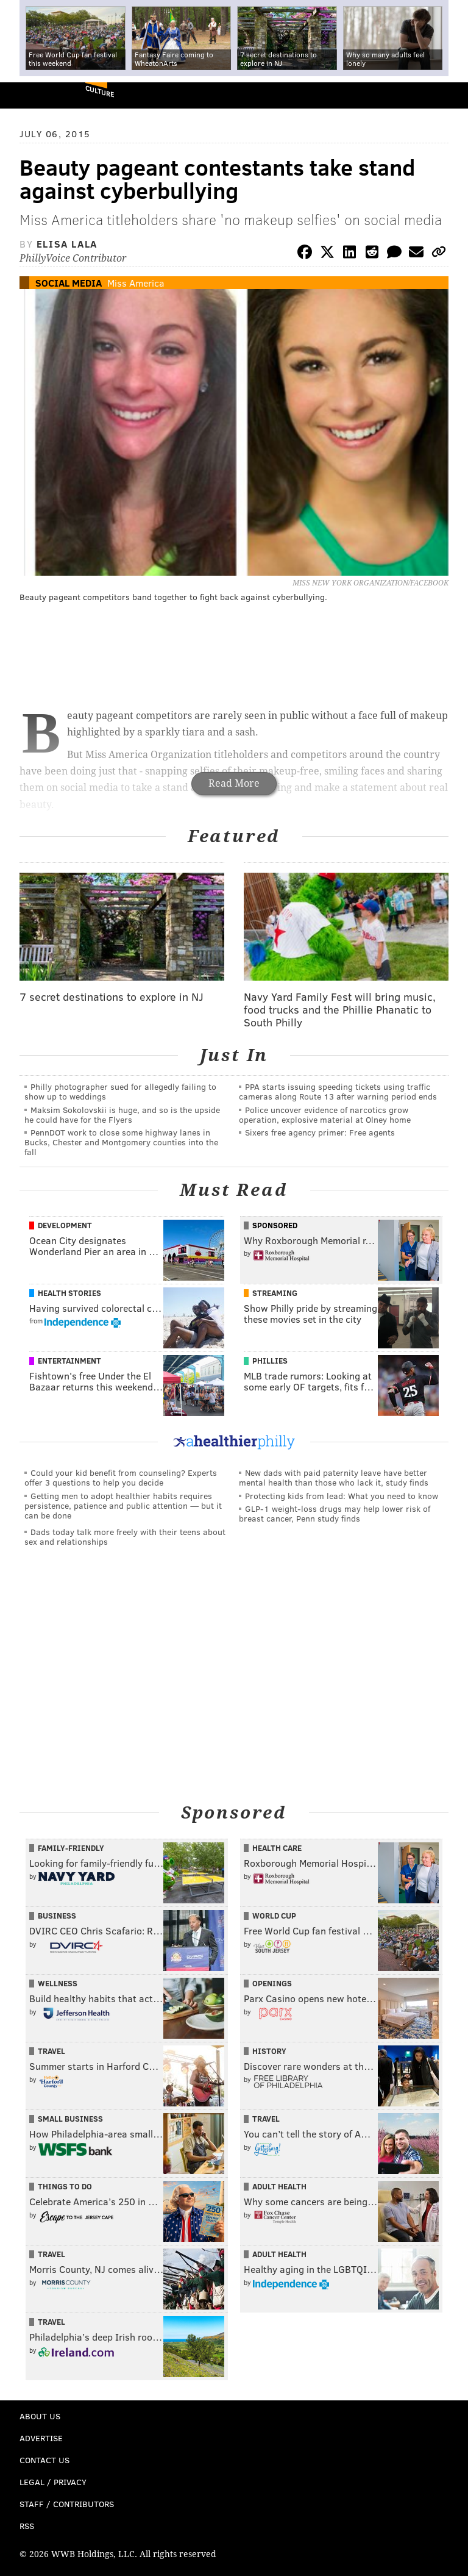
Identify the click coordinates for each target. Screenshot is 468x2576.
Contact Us (44, 2460)
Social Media (68, 282)
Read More (234, 783)
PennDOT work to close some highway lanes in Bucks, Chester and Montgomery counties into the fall (121, 1141)
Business (57, 1915)
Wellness (57, 1983)
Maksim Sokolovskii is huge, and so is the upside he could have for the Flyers (122, 1114)
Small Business (70, 2118)
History (269, 2050)
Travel (51, 2050)
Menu (448, 95)
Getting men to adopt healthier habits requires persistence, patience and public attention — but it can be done (123, 1505)
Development (65, 1225)
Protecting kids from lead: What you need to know (341, 1495)
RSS (27, 2525)
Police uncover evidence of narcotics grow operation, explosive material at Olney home (325, 1114)
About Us (40, 2416)
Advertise (41, 2438)
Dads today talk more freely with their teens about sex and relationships (124, 1536)
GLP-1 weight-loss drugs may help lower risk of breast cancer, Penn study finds (334, 1513)
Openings (272, 1983)
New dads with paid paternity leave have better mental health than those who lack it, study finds (333, 1477)
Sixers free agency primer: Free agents (320, 1132)
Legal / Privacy (53, 2482)
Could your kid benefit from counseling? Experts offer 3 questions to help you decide (120, 1477)
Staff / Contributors (67, 2504)
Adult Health (279, 2186)
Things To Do (65, 2186)
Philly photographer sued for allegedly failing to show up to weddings (120, 1091)
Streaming (274, 1292)
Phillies (270, 1360)
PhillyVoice (29, 95)
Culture (99, 91)
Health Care (277, 1847)
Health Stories (69, 1292)
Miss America (136, 282)
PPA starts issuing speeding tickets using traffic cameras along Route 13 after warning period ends (338, 1091)
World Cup (274, 1915)
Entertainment (69, 1360)
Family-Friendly (71, 1847)
